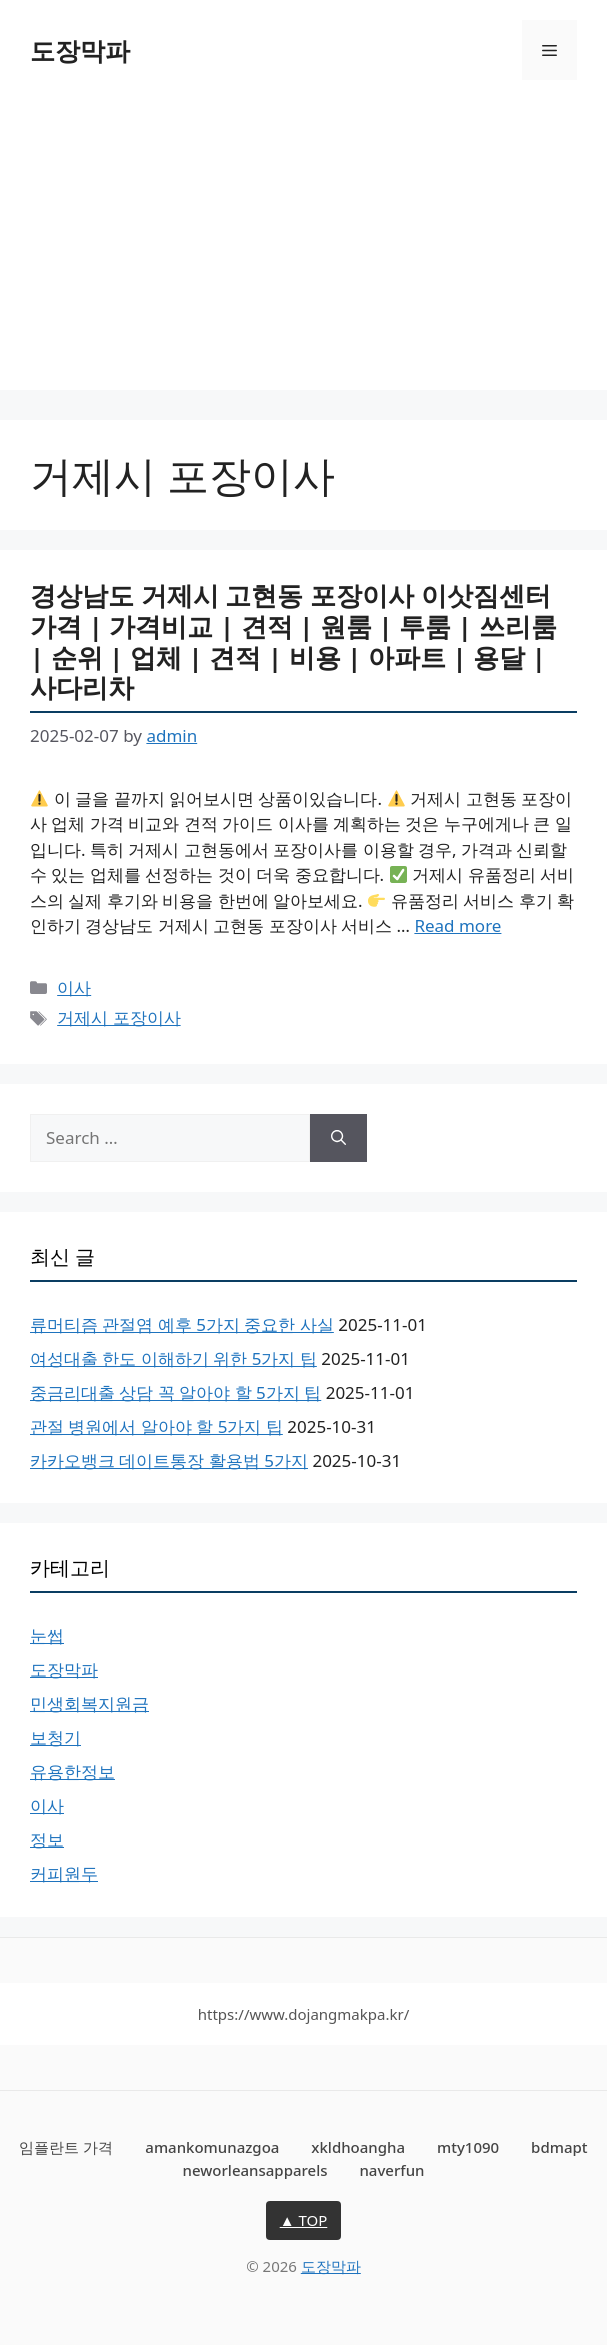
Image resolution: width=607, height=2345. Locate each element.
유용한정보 (72, 1771)
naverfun (391, 2170)
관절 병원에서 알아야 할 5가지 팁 (156, 1426)
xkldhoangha (358, 2147)
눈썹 (47, 1635)
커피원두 (64, 1873)
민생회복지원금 (89, 1703)
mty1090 (468, 2147)
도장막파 (80, 50)
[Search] (338, 1138)
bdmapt (559, 2147)
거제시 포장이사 (118, 1017)
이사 (74, 987)
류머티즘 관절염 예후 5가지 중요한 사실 (182, 1324)
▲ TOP (304, 2220)
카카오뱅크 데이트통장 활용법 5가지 (169, 1460)
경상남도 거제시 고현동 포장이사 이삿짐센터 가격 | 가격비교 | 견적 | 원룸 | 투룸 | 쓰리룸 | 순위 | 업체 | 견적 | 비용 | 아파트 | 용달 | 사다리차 (293, 641)
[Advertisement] (303, 250)
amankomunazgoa (212, 2147)
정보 (47, 1839)
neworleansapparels (255, 2170)
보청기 (55, 1737)
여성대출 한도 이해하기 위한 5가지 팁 (173, 1358)
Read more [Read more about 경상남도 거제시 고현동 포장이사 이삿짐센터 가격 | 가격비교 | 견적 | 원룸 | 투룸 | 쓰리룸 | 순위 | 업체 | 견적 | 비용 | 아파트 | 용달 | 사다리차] (457, 925)
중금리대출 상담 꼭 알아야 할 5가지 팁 (175, 1392)
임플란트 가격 (66, 2147)
